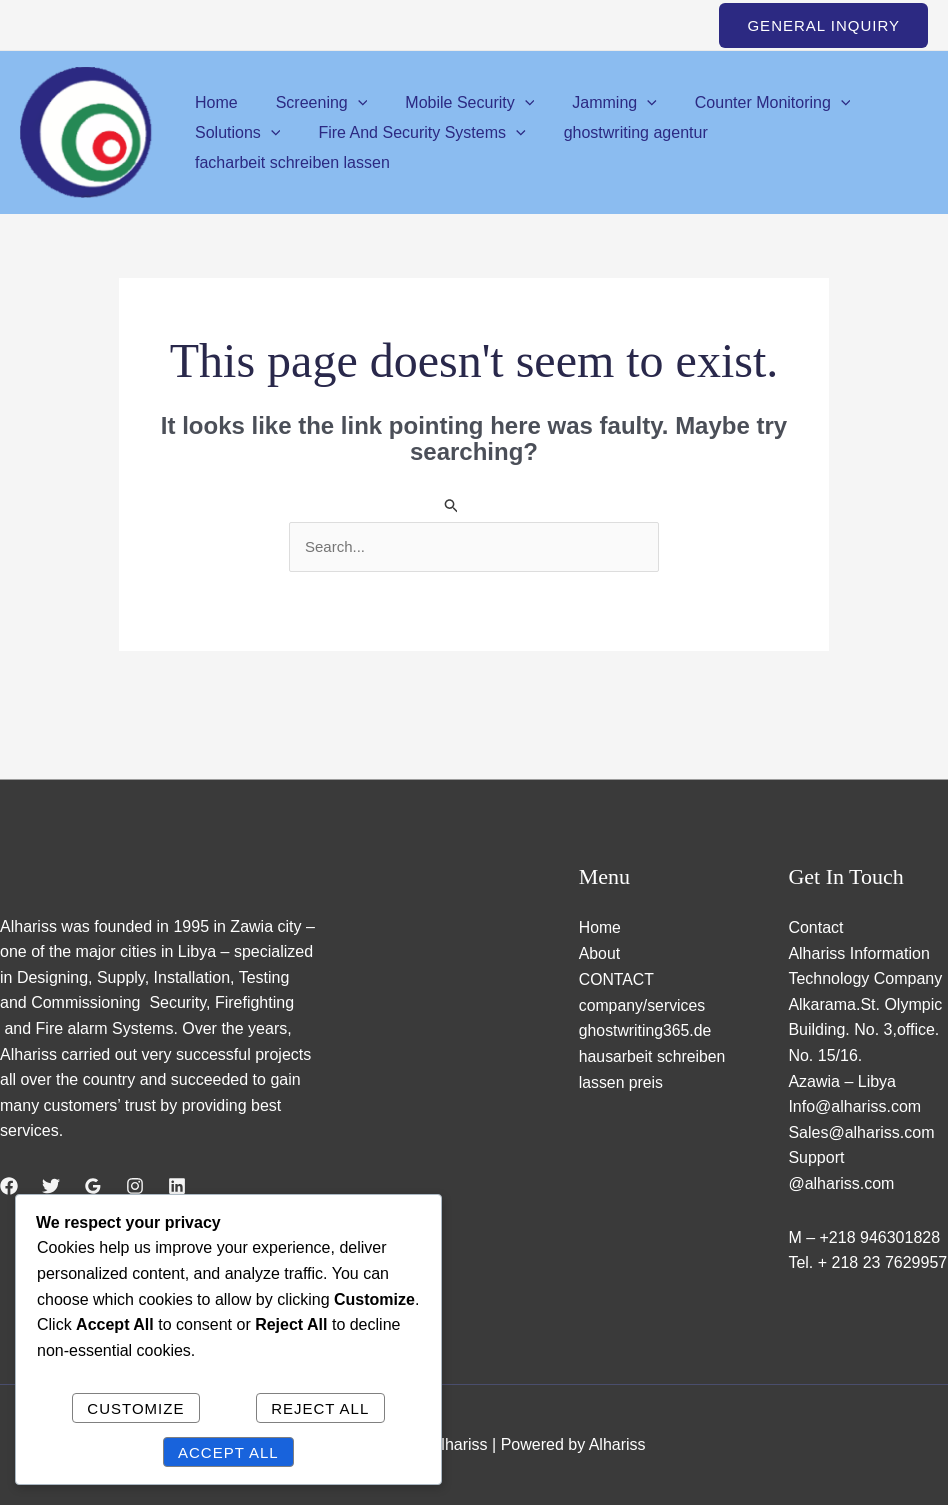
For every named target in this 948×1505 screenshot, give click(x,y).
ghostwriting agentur (621, 132)
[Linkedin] (177, 1186)
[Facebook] (9, 1186)
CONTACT (617, 978)
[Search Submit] (452, 505)
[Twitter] (51, 1186)
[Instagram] (135, 1186)
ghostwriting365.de (646, 1029)
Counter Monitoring (746, 102)
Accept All (228, 1452)
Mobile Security (454, 102)
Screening (313, 102)
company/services (643, 1004)
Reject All (320, 1408)
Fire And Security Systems (412, 132)
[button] (823, 25)
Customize (135, 1408)
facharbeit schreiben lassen (289, 162)
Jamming (593, 102)
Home (213, 102)
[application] (349, 102)
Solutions (234, 132)
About (600, 953)
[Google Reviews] (93, 1186)
